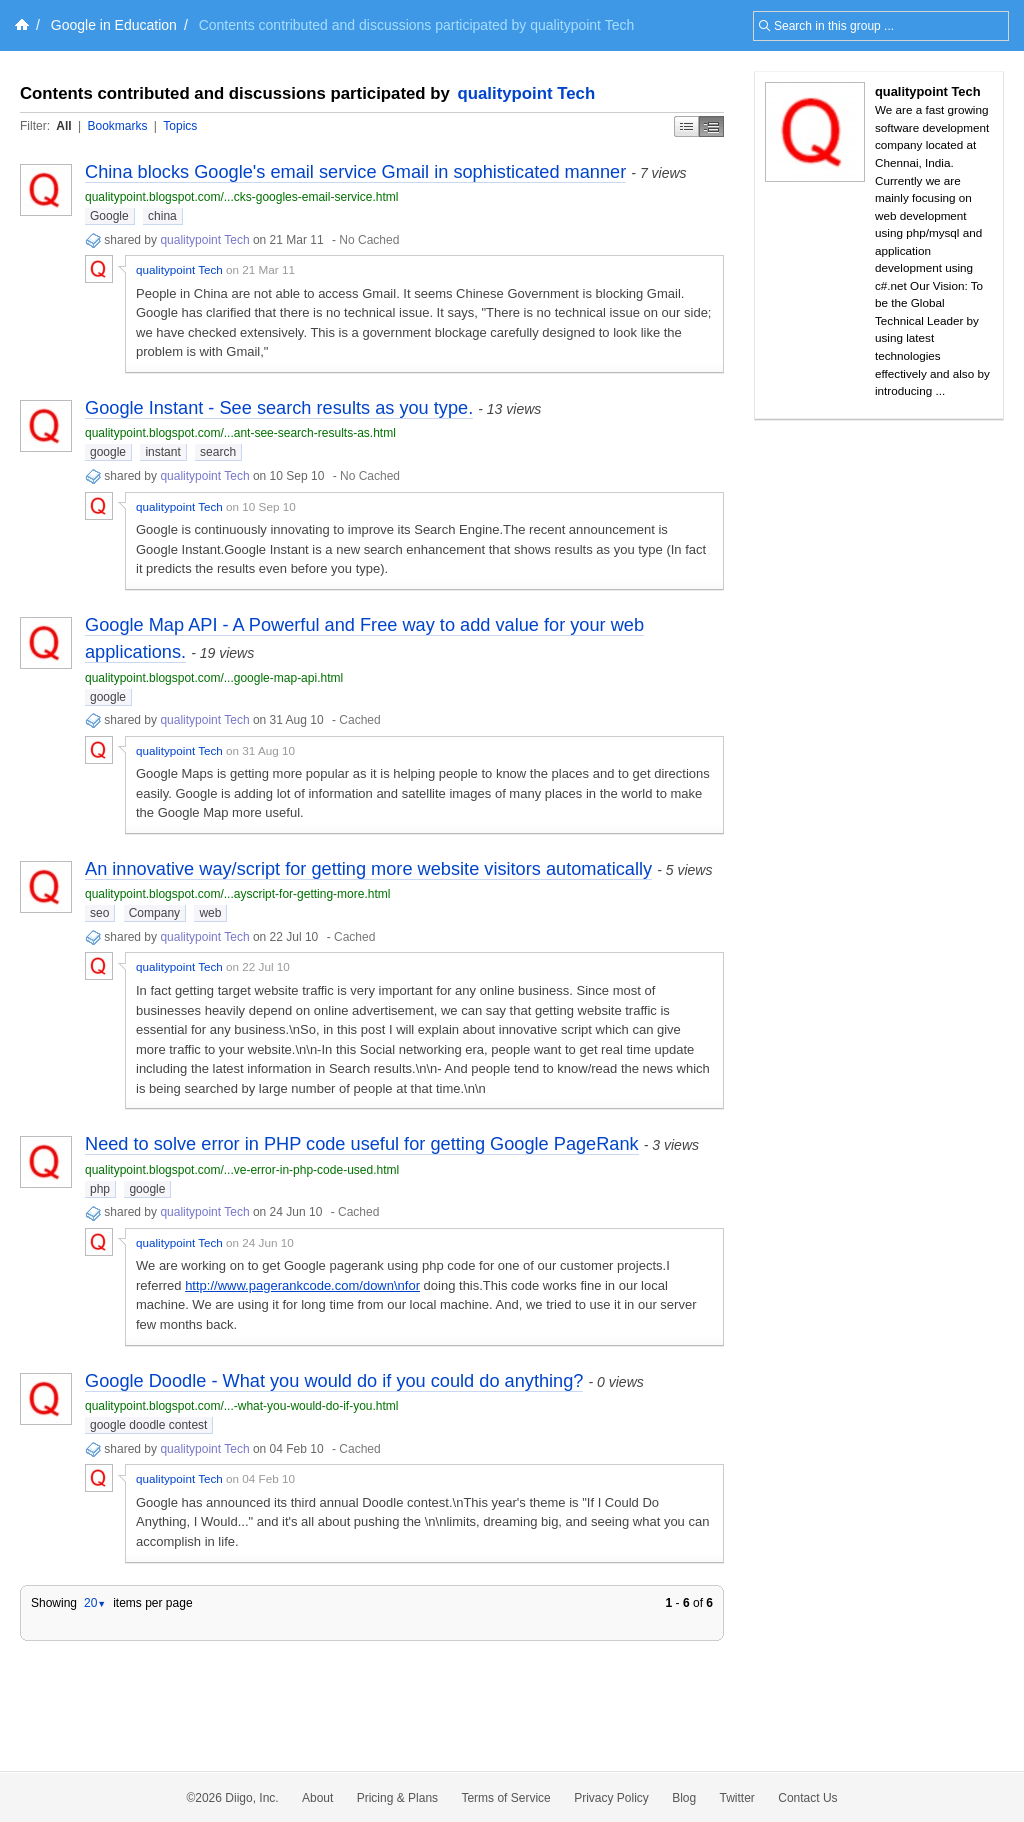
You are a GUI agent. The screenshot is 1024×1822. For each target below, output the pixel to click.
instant (162, 452)
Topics (180, 126)
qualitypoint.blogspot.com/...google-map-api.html (214, 678)
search (218, 452)
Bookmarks (117, 126)
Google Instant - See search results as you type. (279, 408)
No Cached (369, 240)
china (162, 216)
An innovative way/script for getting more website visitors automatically (368, 869)
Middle (711, 126)
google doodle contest (148, 1425)
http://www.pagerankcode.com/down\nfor (302, 1285)
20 (95, 1603)
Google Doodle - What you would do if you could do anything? (334, 1381)
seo (99, 913)
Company (154, 913)
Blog (684, 1798)
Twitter (737, 1798)
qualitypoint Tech (527, 93)
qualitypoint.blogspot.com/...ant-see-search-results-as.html (240, 433)
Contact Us (807, 1798)
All (63, 126)
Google (109, 216)
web (210, 913)
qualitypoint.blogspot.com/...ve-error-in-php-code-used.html (242, 1170)
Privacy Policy (611, 1798)
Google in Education (114, 25)
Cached (359, 720)
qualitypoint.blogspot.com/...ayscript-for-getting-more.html (237, 894)
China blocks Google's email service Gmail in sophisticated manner (355, 172)
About (317, 1798)
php (100, 1189)
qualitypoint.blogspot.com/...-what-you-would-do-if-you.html (241, 1406)
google (108, 452)
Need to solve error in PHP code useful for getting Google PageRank (362, 1144)
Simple (686, 126)
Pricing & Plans (397, 1798)
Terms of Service (505, 1798)
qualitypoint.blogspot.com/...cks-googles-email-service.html (241, 197)
